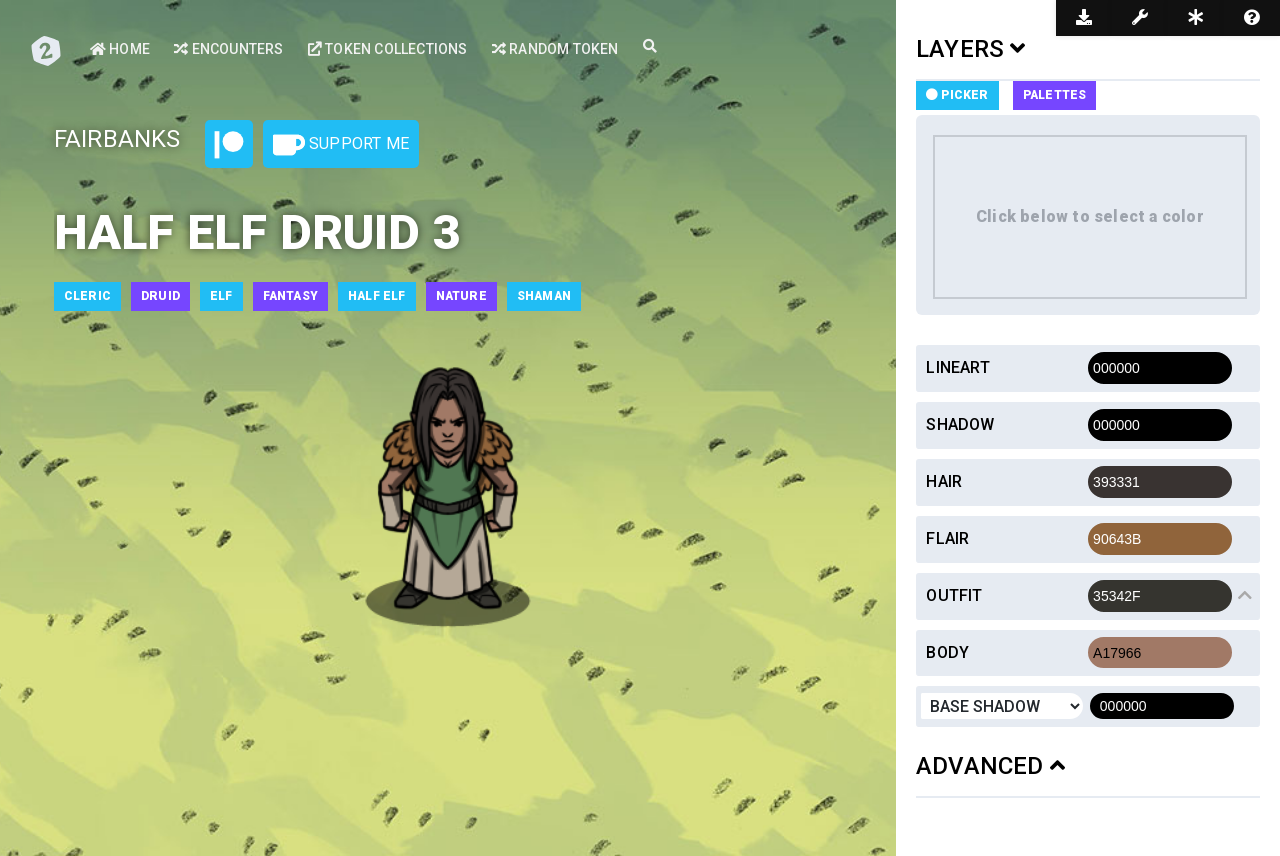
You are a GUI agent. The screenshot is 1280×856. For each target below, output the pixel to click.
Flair (947, 538)
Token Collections (388, 49)
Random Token (555, 49)
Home (120, 49)
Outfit (954, 595)
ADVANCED (990, 766)
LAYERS (971, 49)
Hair (944, 481)
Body (947, 652)
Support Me (341, 145)
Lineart (957, 367)
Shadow (960, 424)
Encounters (228, 49)
